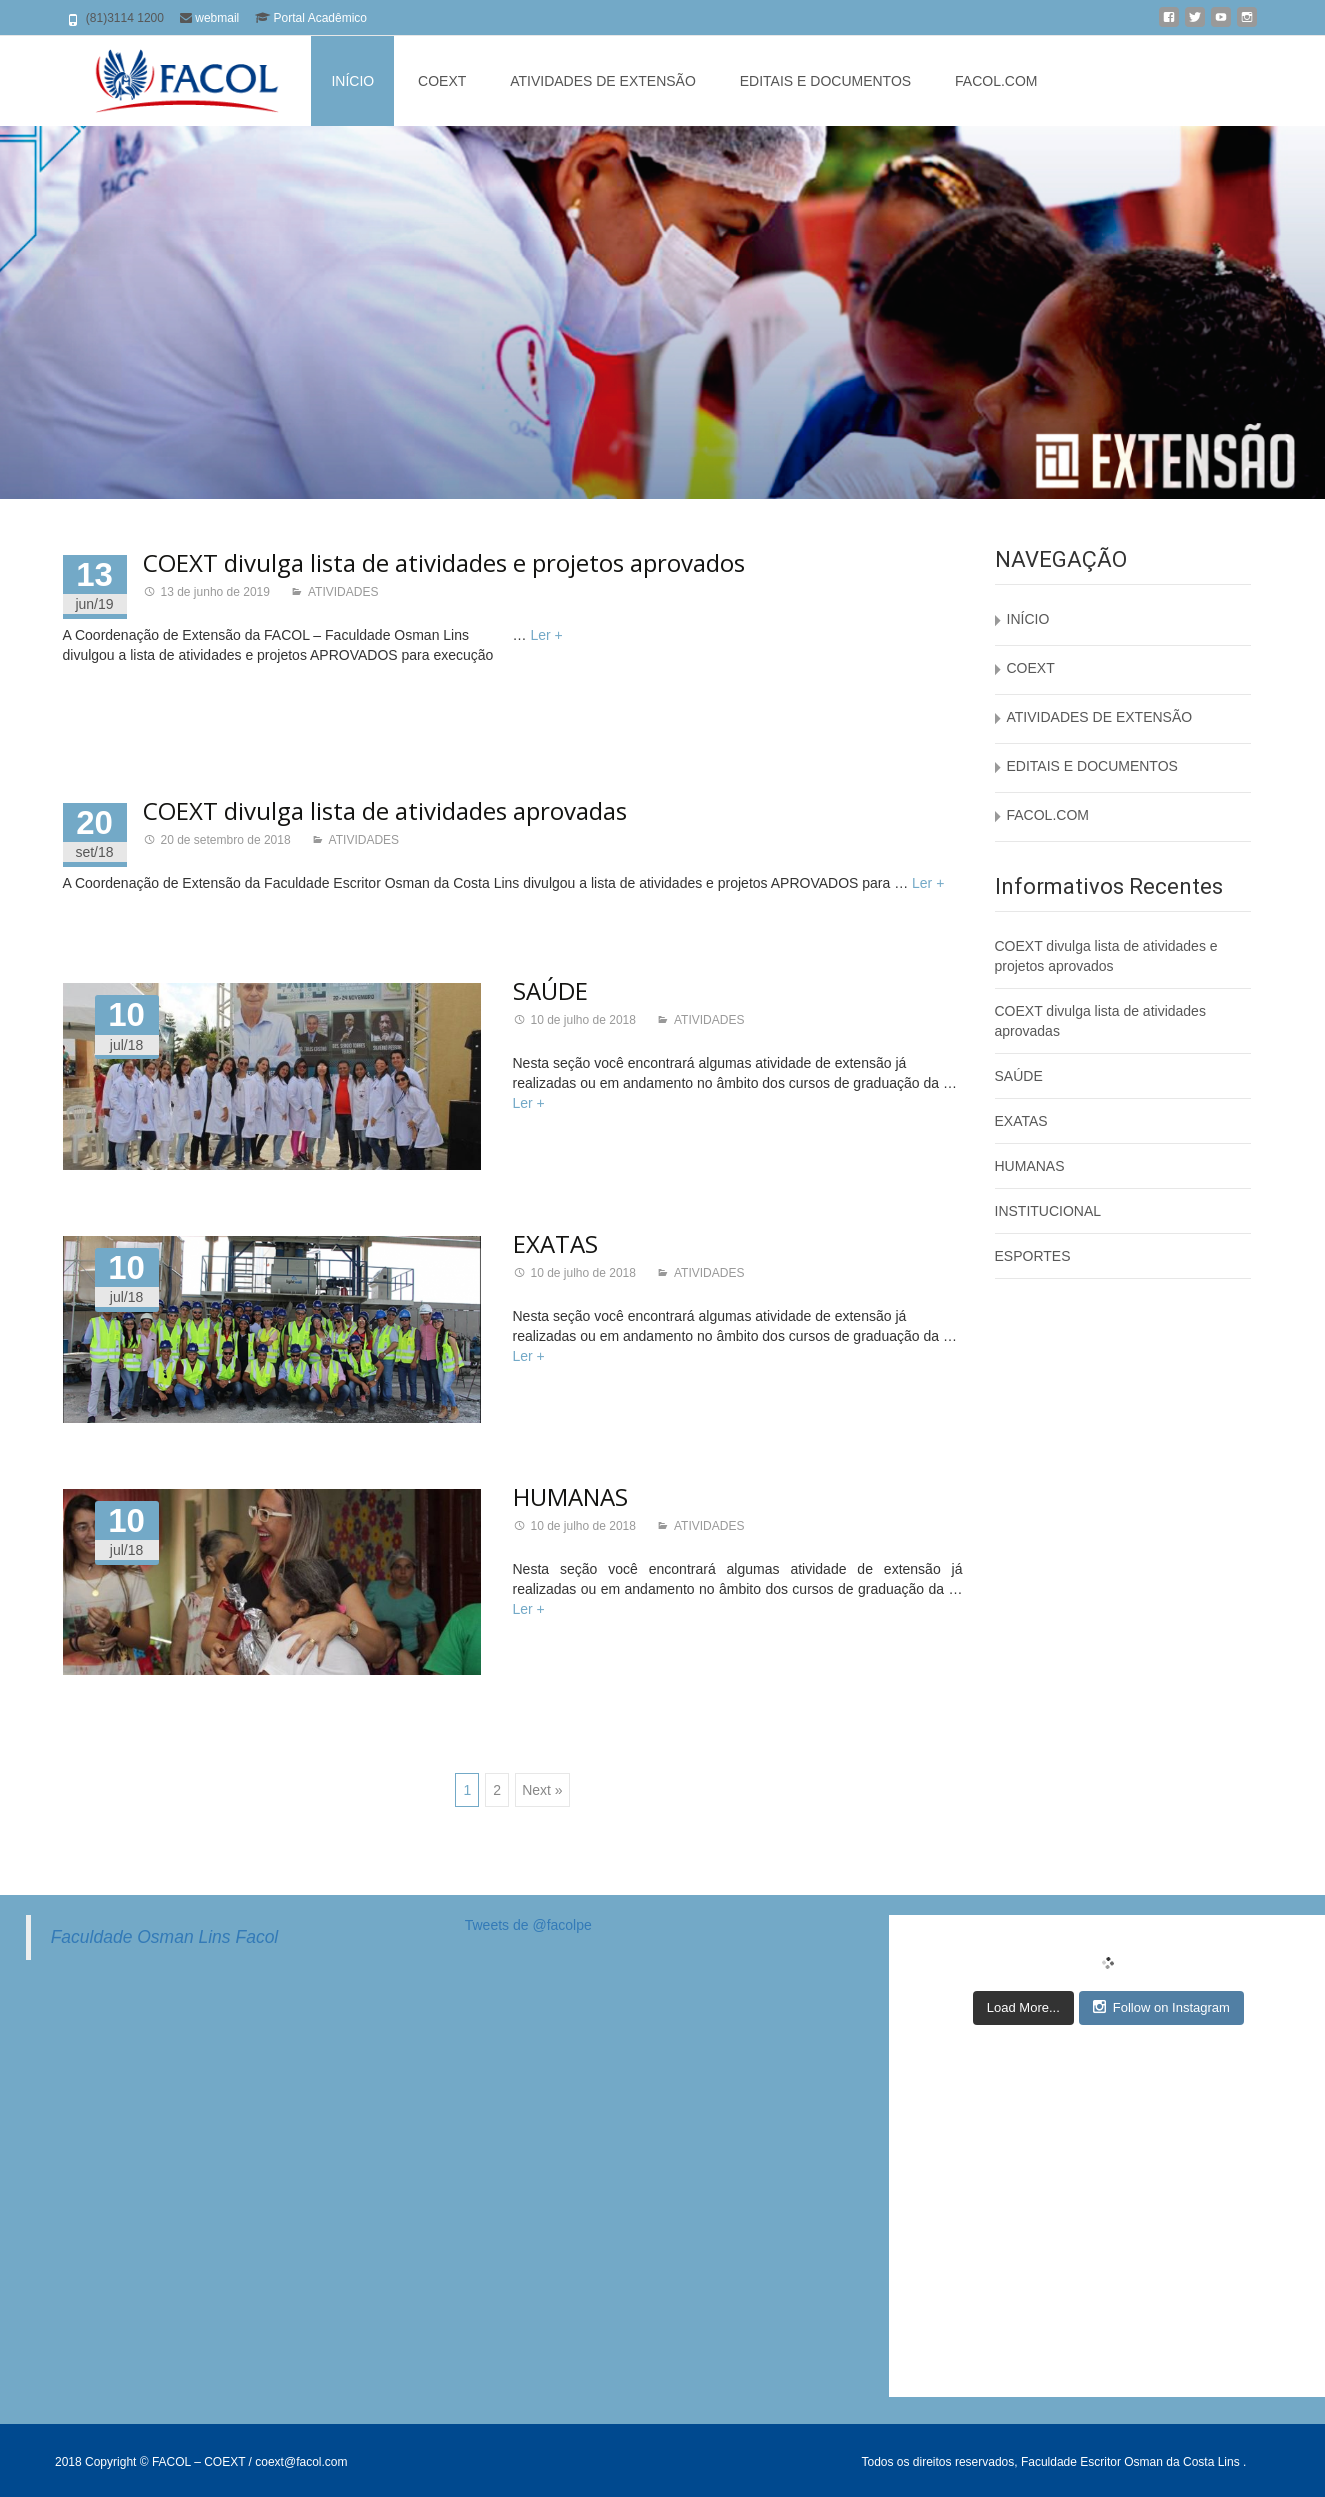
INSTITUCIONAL (1048, 1211)
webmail (217, 18)
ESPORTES (1033, 1256)
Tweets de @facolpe (528, 1925)
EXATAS (555, 1243)
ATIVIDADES (343, 592)
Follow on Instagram (1161, 2007)
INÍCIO (352, 81)
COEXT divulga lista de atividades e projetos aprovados (444, 562)
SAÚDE (550, 990)
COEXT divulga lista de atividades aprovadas (385, 810)
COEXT (442, 81)
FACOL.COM (996, 81)
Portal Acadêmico (320, 18)
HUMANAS (570, 1496)
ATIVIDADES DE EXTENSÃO (603, 81)
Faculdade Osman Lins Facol (165, 1937)
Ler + (546, 635)
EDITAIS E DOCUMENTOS (825, 81)
